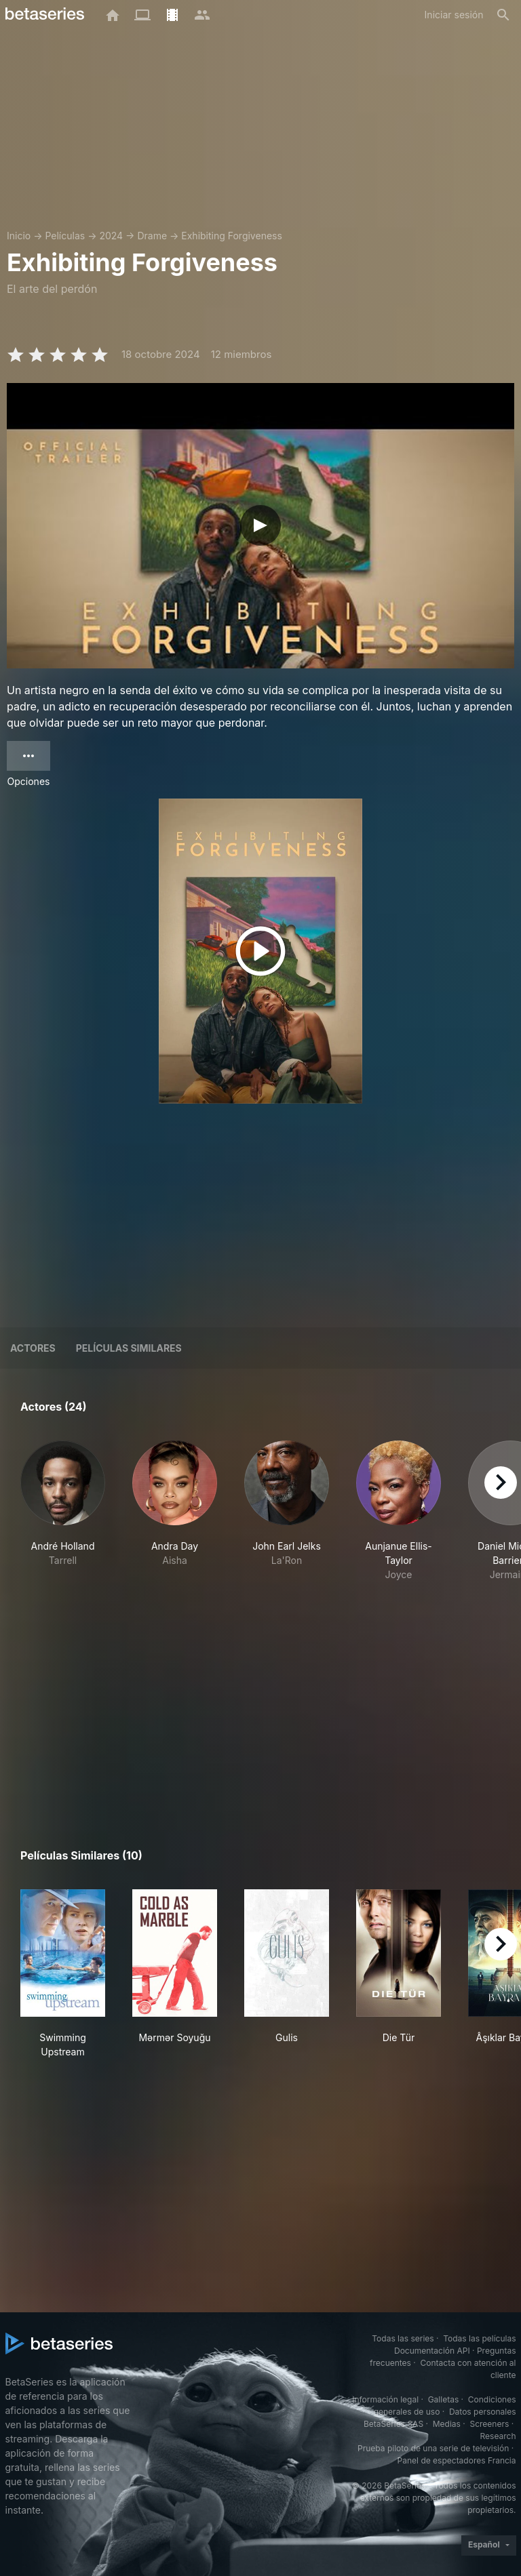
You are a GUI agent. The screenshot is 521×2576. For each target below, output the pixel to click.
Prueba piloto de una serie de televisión (433, 2448)
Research (498, 2436)
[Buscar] (503, 15)
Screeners (489, 2424)
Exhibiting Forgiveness (231, 235)
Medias (447, 2424)
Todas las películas (479, 2338)
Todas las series (402, 2338)
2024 (111, 235)
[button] (62, 1518)
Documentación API (432, 2351)
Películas (65, 235)
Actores (33, 1348)
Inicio (19, 235)
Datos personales (482, 2412)
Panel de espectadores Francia (457, 2460)
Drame (152, 235)
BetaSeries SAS (393, 2424)
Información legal (385, 2399)
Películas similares (129, 1348)
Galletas (443, 2399)
